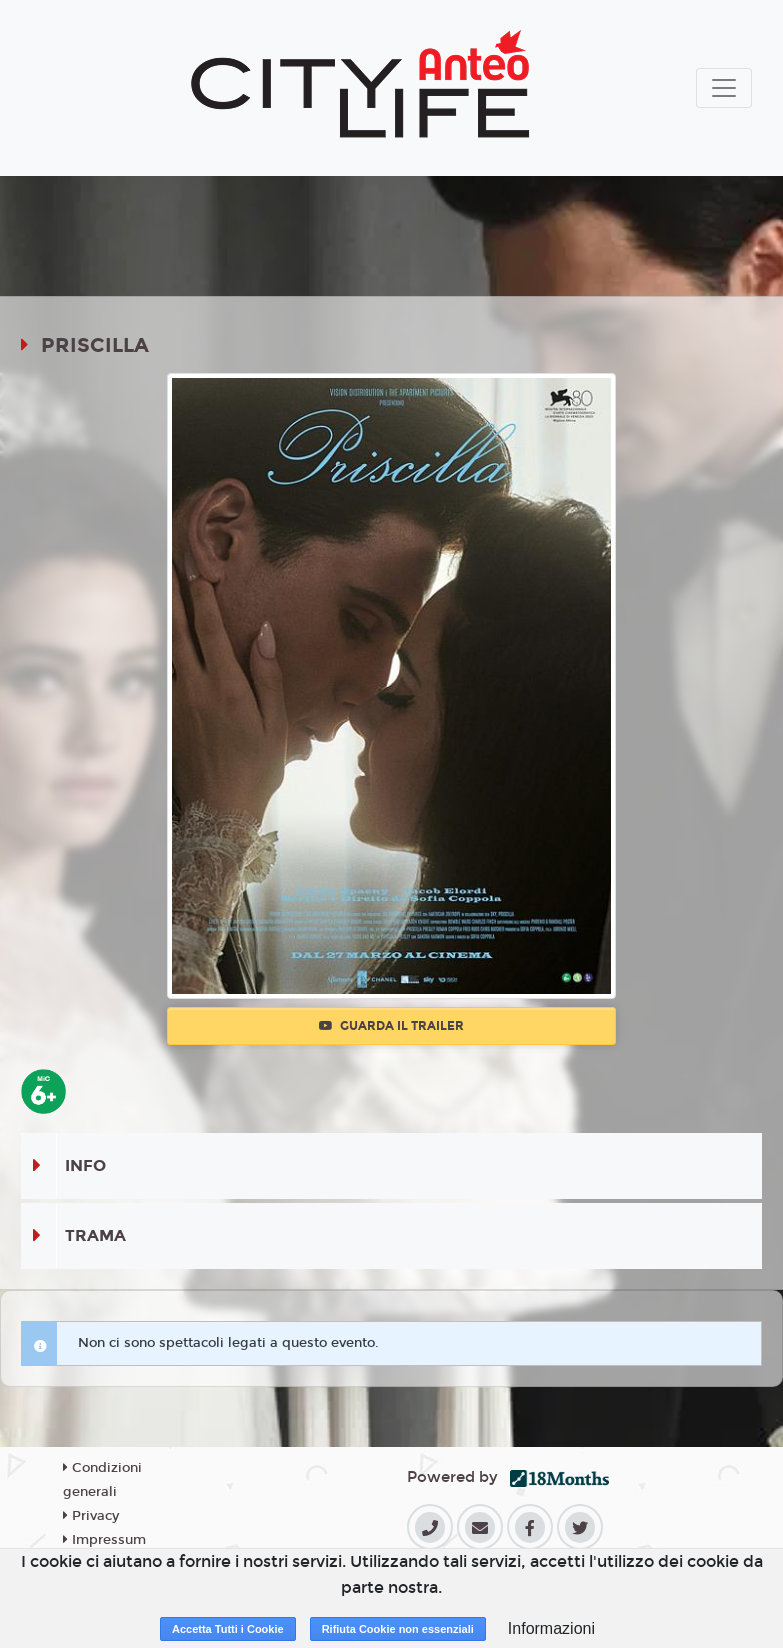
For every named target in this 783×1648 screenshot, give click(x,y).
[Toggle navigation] (724, 88)
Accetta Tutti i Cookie (228, 1629)
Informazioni (551, 1628)
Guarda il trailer (391, 1026)
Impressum (104, 1540)
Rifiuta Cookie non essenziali (398, 1629)
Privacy (91, 1516)
